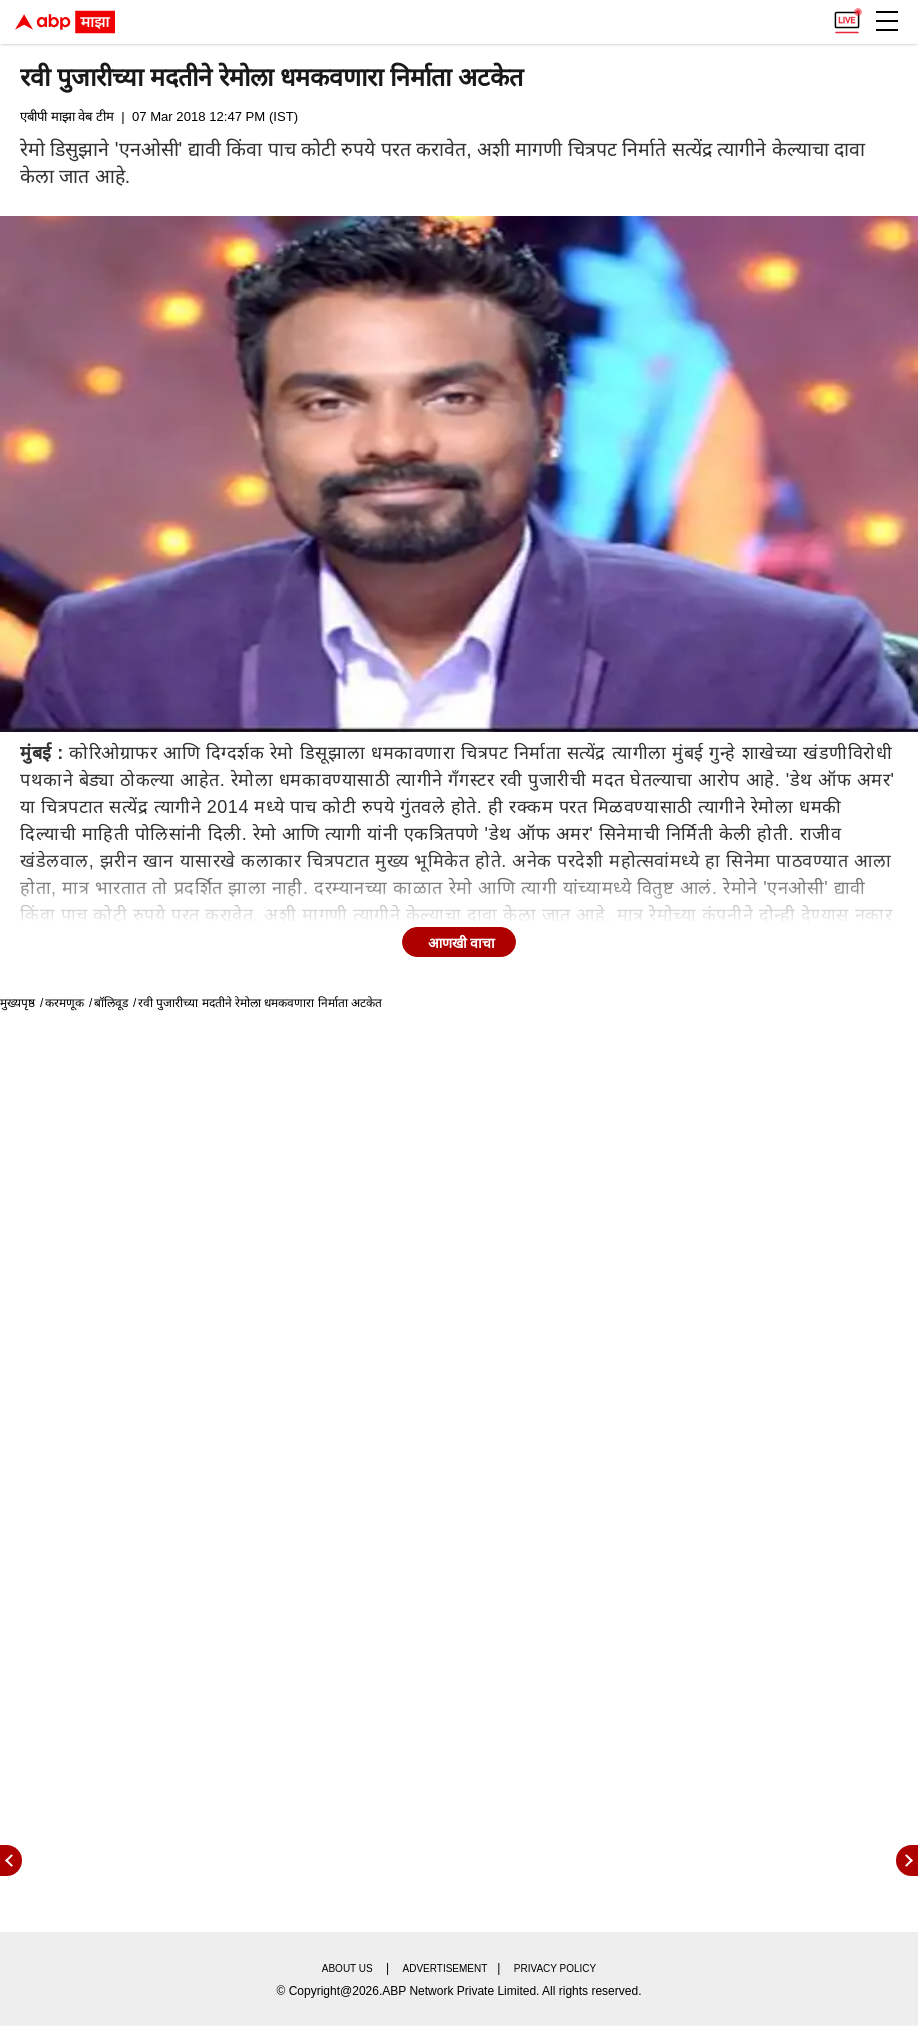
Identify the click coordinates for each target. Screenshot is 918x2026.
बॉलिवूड (111, 1003)
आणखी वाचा (462, 943)
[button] (887, 21)
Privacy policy (555, 1968)
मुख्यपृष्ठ (17, 1003)
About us (347, 1968)
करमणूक (64, 1003)
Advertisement (445, 1968)
